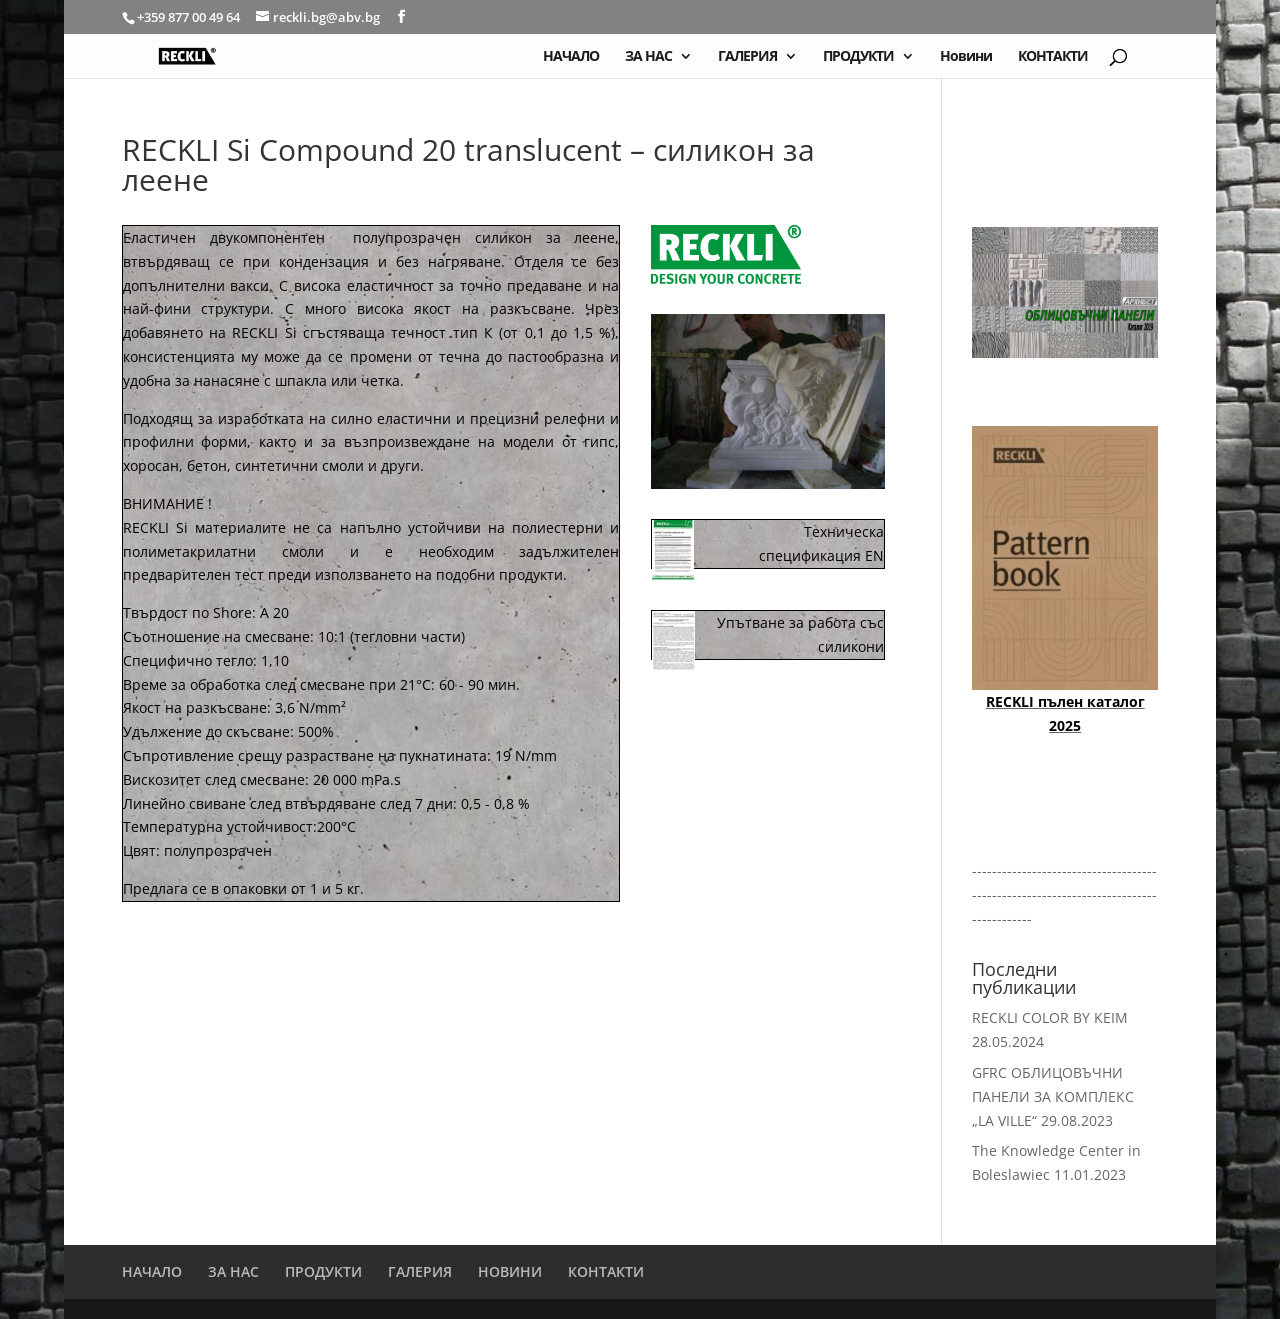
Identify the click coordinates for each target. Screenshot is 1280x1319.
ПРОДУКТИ (858, 57)
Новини (966, 57)
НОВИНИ (510, 1271)
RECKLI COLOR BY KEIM (1050, 1017)
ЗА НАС (648, 57)
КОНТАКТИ (1053, 57)
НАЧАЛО (571, 57)
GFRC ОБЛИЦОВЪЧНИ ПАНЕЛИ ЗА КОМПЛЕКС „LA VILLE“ (1053, 1096)
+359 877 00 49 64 (190, 17)
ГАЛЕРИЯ (747, 57)
